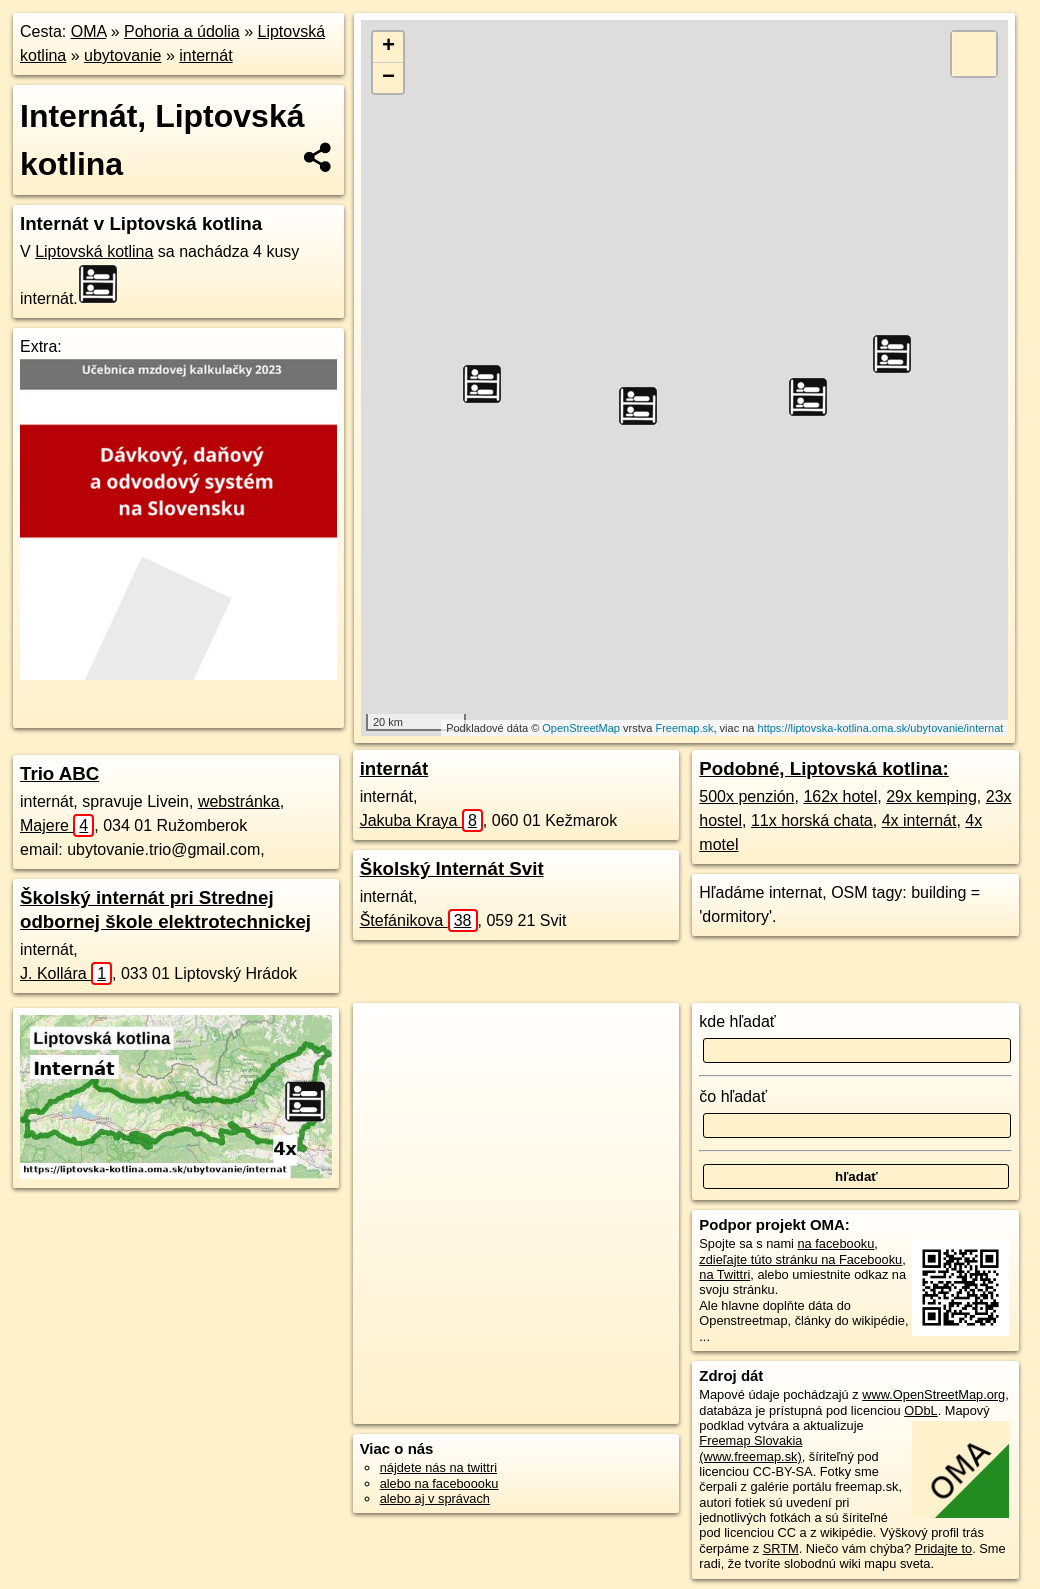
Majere (57, 825)
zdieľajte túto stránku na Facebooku (800, 1259)
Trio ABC (59, 773)
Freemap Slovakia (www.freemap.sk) (750, 1448)
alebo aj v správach (435, 1498)
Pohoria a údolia (182, 31)
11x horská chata (812, 820)
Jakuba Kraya (421, 820)
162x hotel (840, 796)
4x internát (919, 820)
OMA (89, 31)
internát (205, 55)
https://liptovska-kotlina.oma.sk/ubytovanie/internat (881, 728)
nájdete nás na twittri (438, 1467)
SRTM (781, 1548)
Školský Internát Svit (452, 868)
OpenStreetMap (581, 728)
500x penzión (746, 796)
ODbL (920, 1410)
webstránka (239, 801)
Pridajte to (944, 1548)
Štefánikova (419, 920)
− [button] (388, 78)
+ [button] (388, 47)
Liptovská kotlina (94, 251)
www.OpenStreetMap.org (933, 1394)
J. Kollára (66, 973)
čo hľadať (733, 1096)
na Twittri (724, 1274)
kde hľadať (737, 1021)
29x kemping (931, 796)
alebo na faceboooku (439, 1483)
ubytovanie (122, 55)
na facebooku (835, 1243)
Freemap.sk (684, 728)
